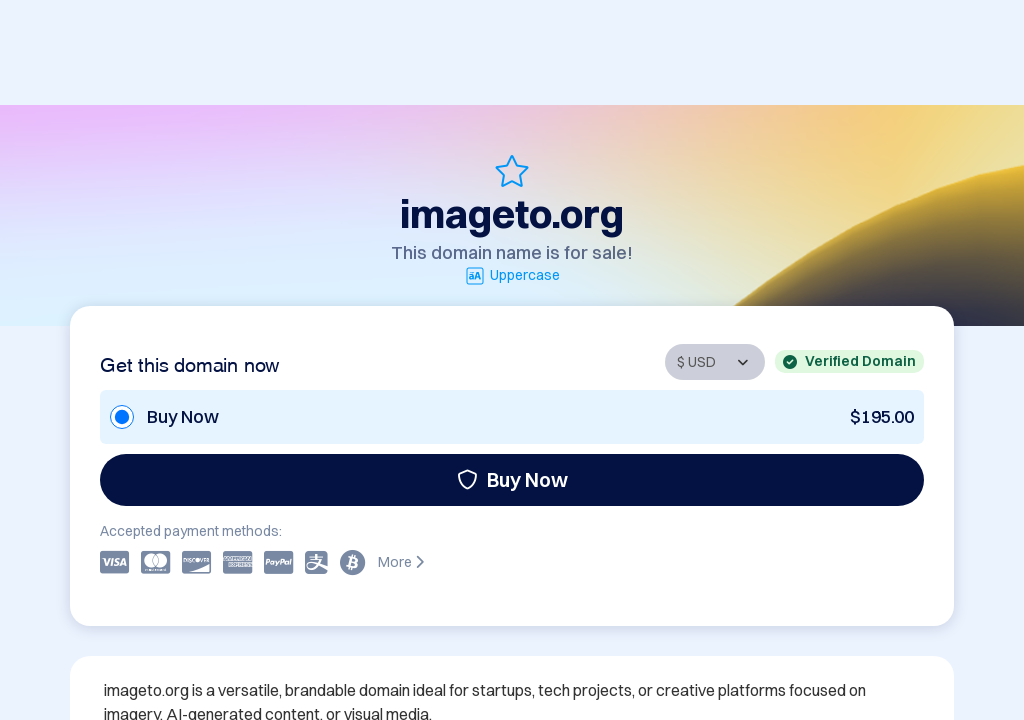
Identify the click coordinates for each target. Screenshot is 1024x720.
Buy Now (512, 479)
